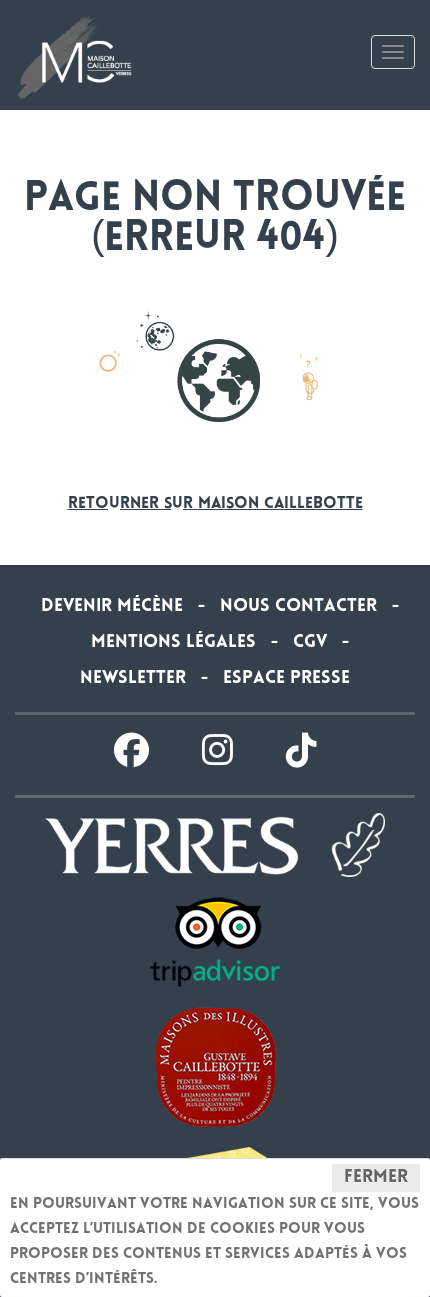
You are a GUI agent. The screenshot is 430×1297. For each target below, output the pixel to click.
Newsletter (133, 679)
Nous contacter (298, 607)
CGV (310, 643)
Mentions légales (173, 643)
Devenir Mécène (112, 607)
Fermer (376, 1178)
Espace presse (286, 679)
